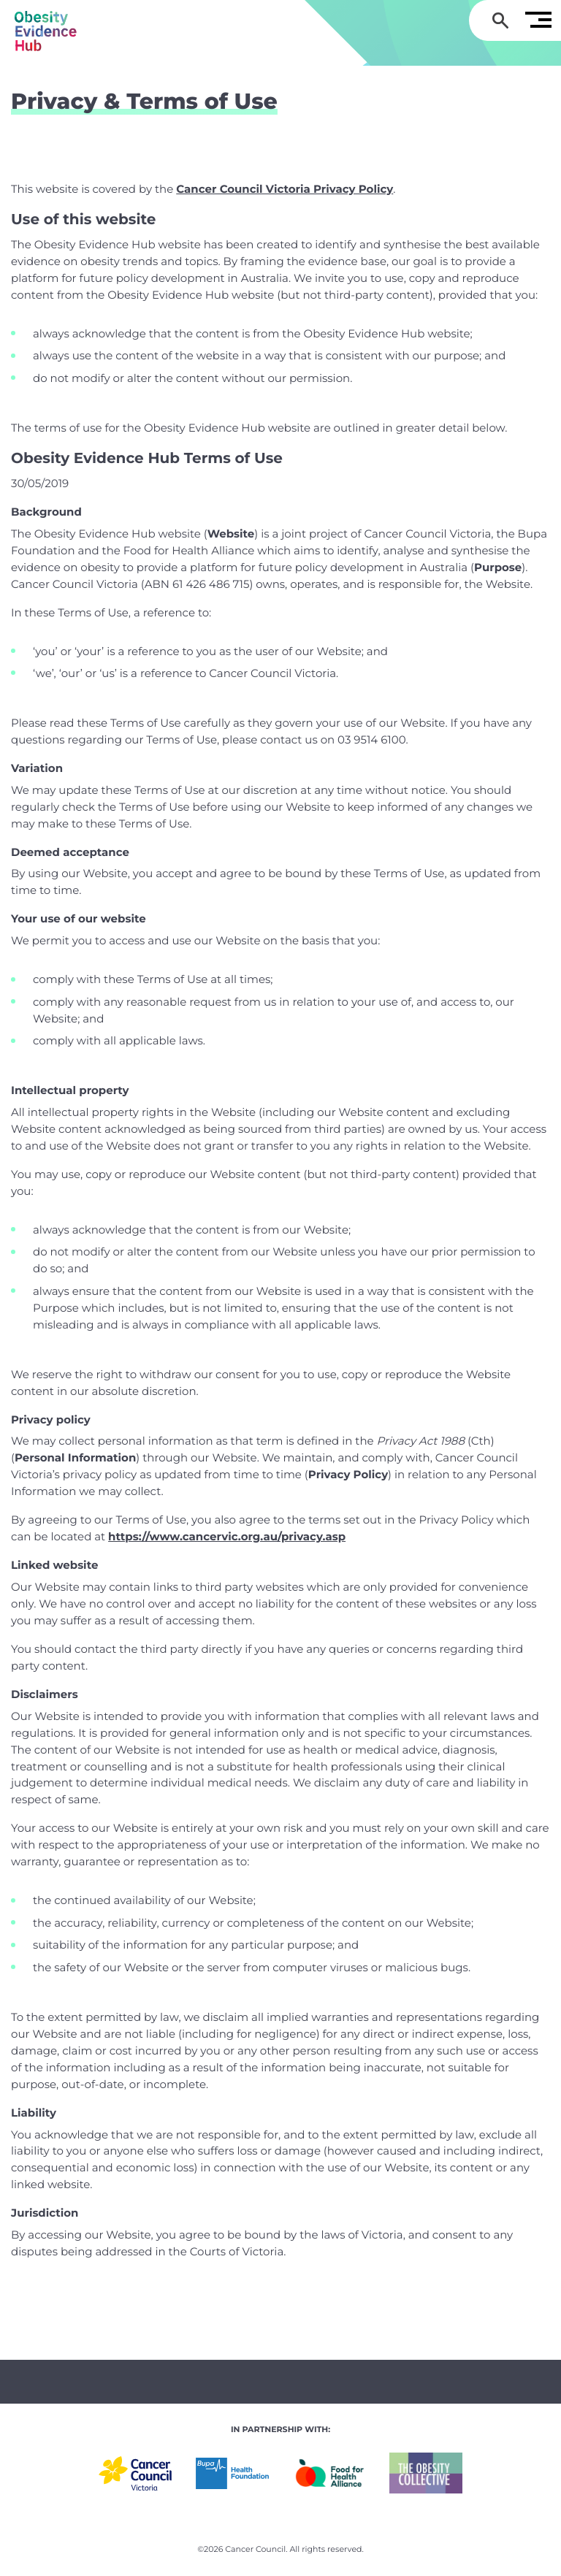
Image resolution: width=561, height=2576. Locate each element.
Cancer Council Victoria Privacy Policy (284, 189)
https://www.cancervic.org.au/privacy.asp (227, 1536)
